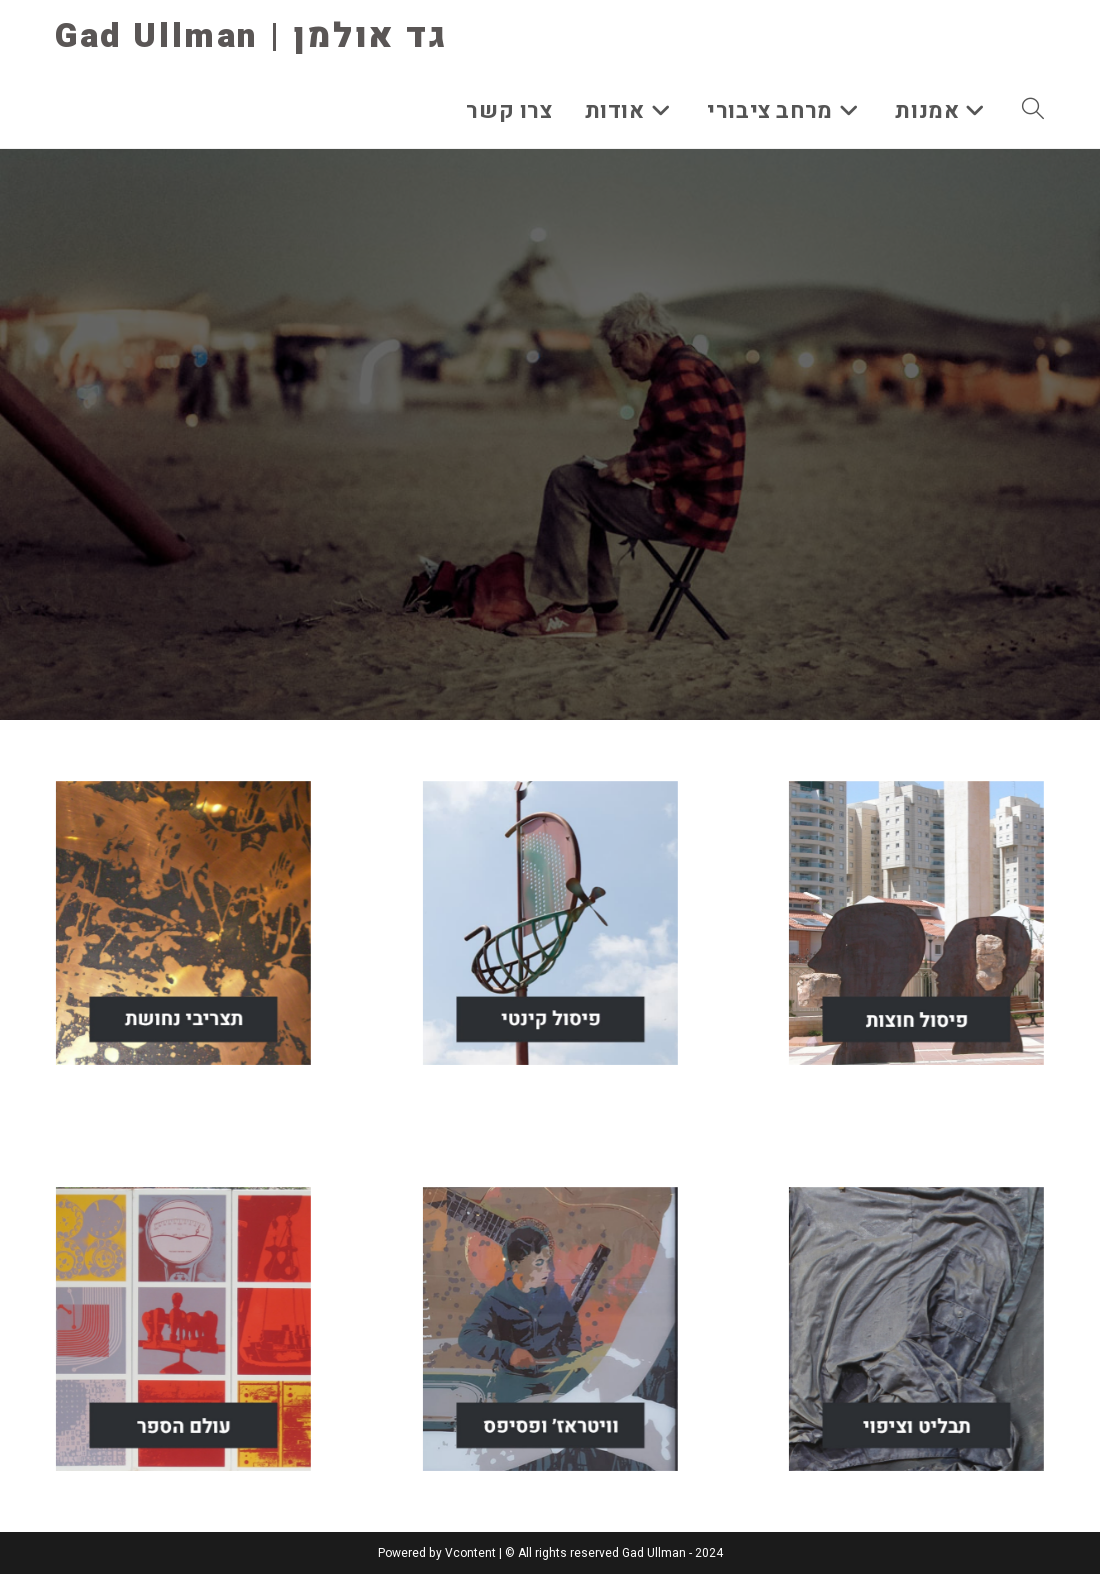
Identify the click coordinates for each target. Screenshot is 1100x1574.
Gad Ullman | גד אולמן (252, 36)
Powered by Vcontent (437, 1553)
